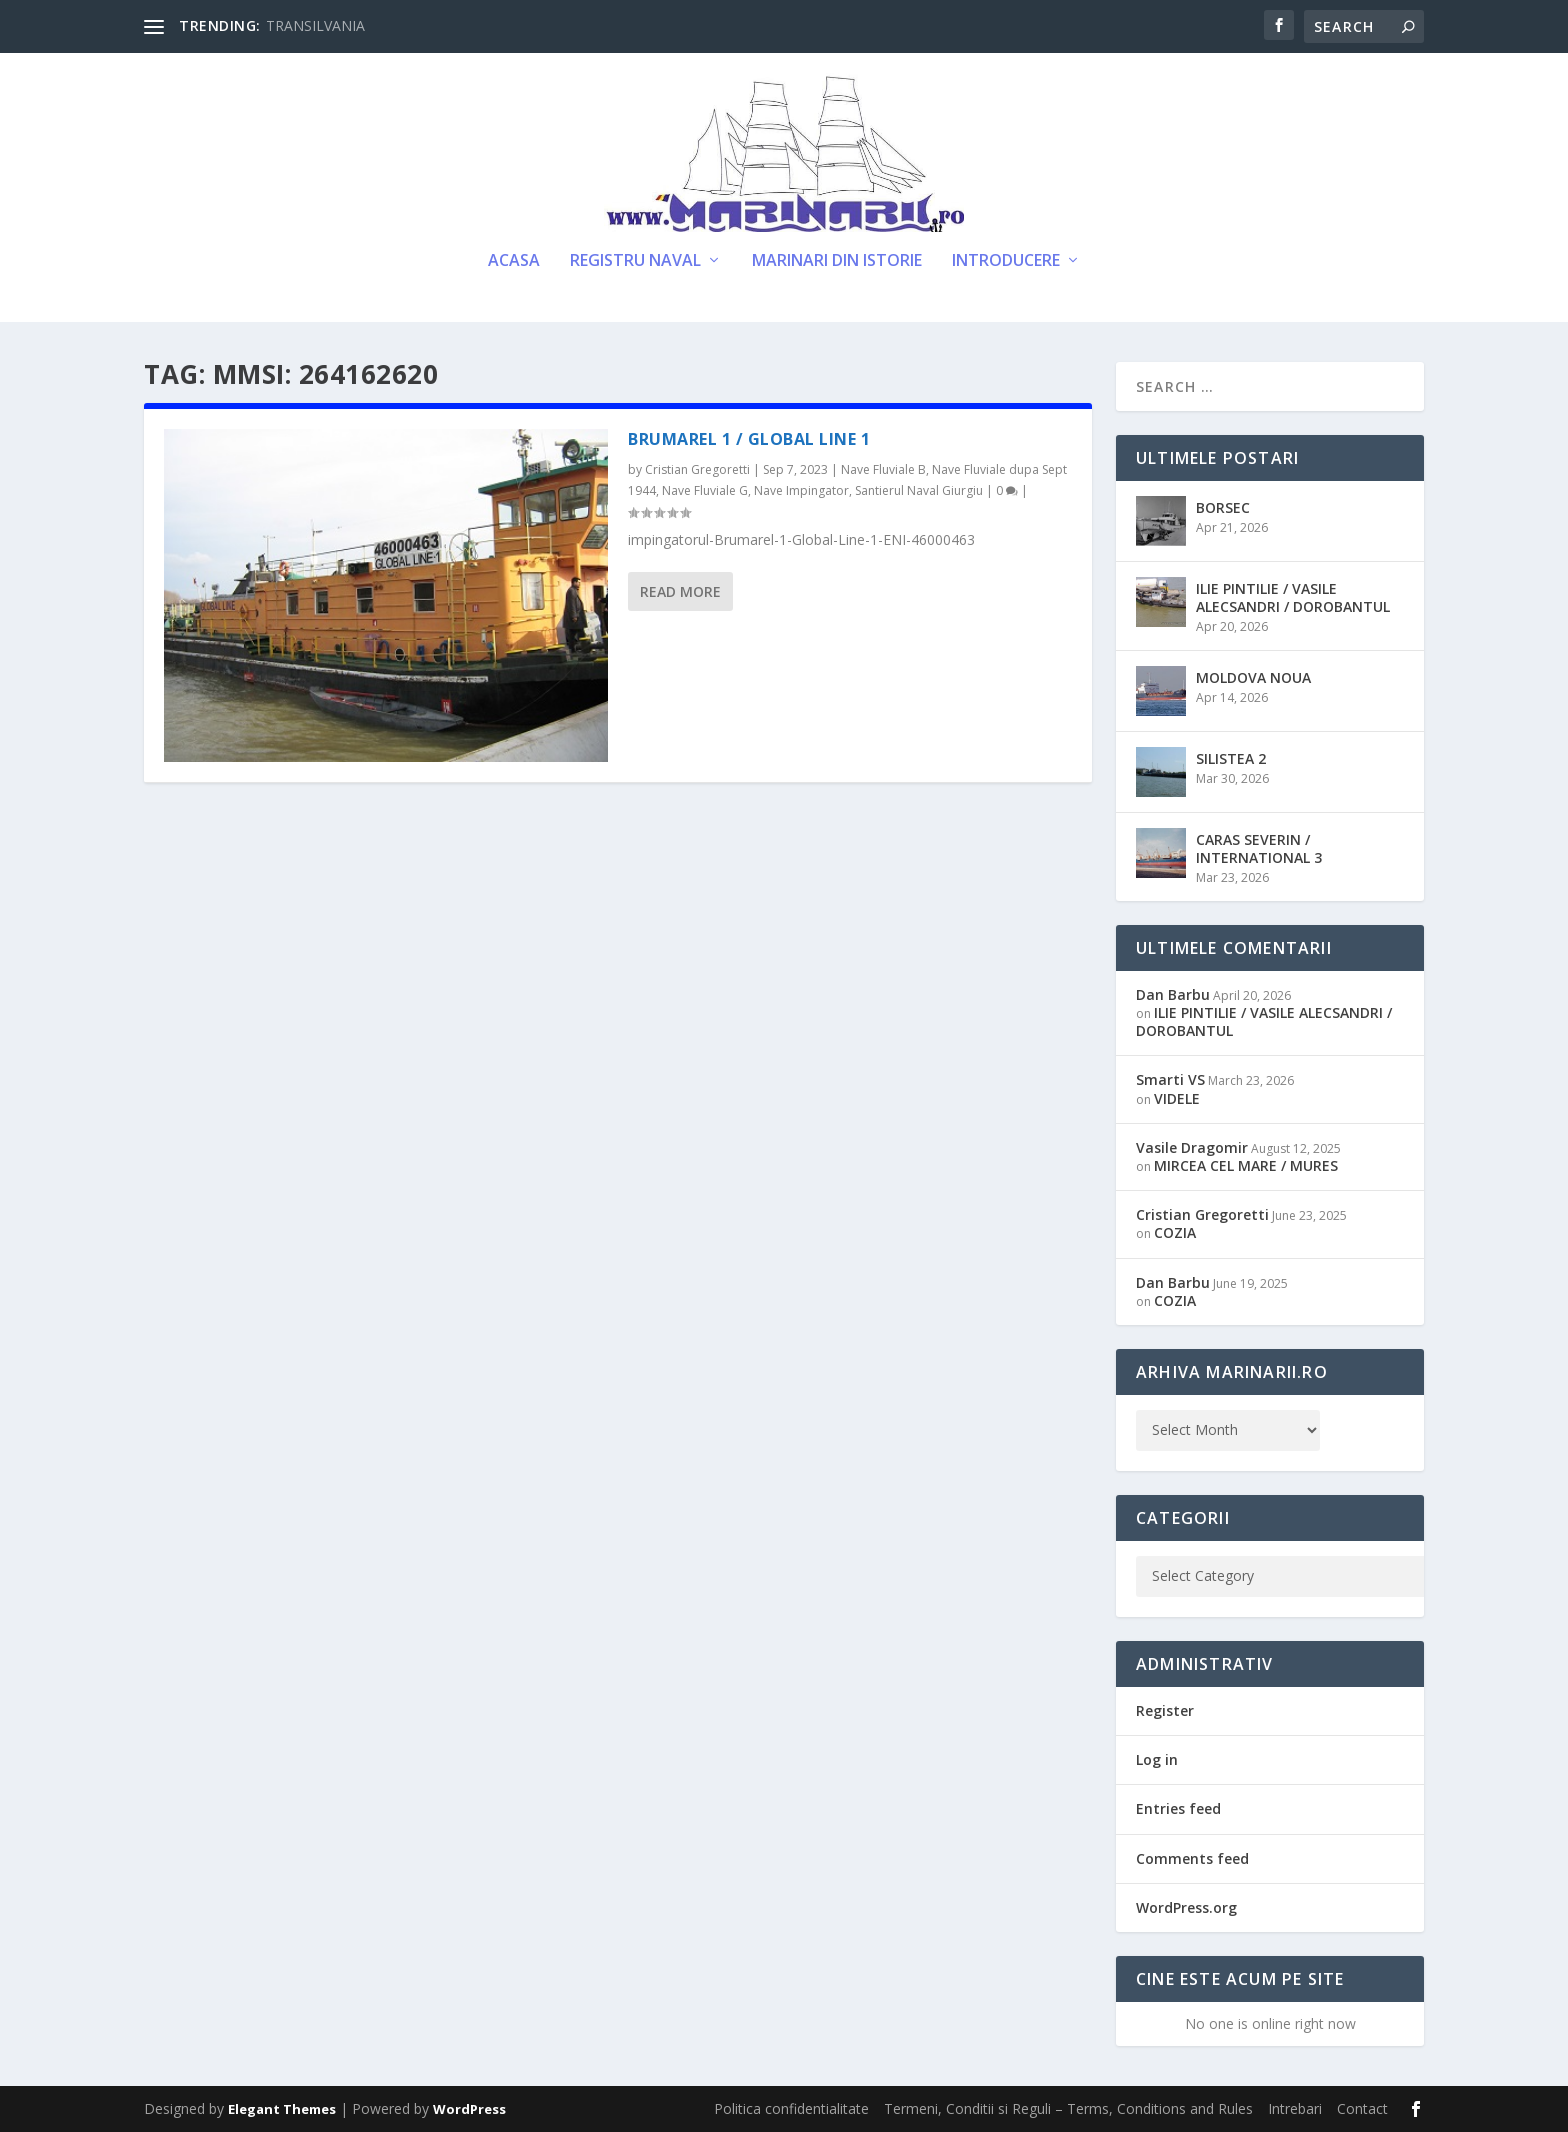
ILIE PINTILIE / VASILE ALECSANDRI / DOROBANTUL (1293, 597)
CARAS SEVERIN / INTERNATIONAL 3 (1259, 848)
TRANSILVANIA (315, 25)
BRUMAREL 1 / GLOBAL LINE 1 (749, 439)
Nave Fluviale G (705, 490)
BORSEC (1223, 507)
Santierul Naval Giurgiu (919, 490)
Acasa (514, 261)
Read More (680, 591)
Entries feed (1178, 1808)
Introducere (1006, 261)
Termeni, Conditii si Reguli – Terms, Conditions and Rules (1068, 2108)
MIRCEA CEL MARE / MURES (1246, 1165)
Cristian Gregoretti (697, 469)
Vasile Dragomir (1192, 1147)
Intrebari (1295, 2108)
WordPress (469, 2109)
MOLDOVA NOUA (1253, 677)
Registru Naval (635, 261)
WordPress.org (1186, 1907)
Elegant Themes (282, 2109)
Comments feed (1192, 1858)
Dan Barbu (1173, 994)
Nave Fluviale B (883, 469)
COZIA (1175, 1232)
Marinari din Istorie (837, 261)
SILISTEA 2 (1231, 758)
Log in (1157, 1759)
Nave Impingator (801, 490)
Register (1165, 1710)
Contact (1362, 2108)
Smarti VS (1170, 1079)
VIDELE (1177, 1098)
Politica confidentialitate (791, 2108)
